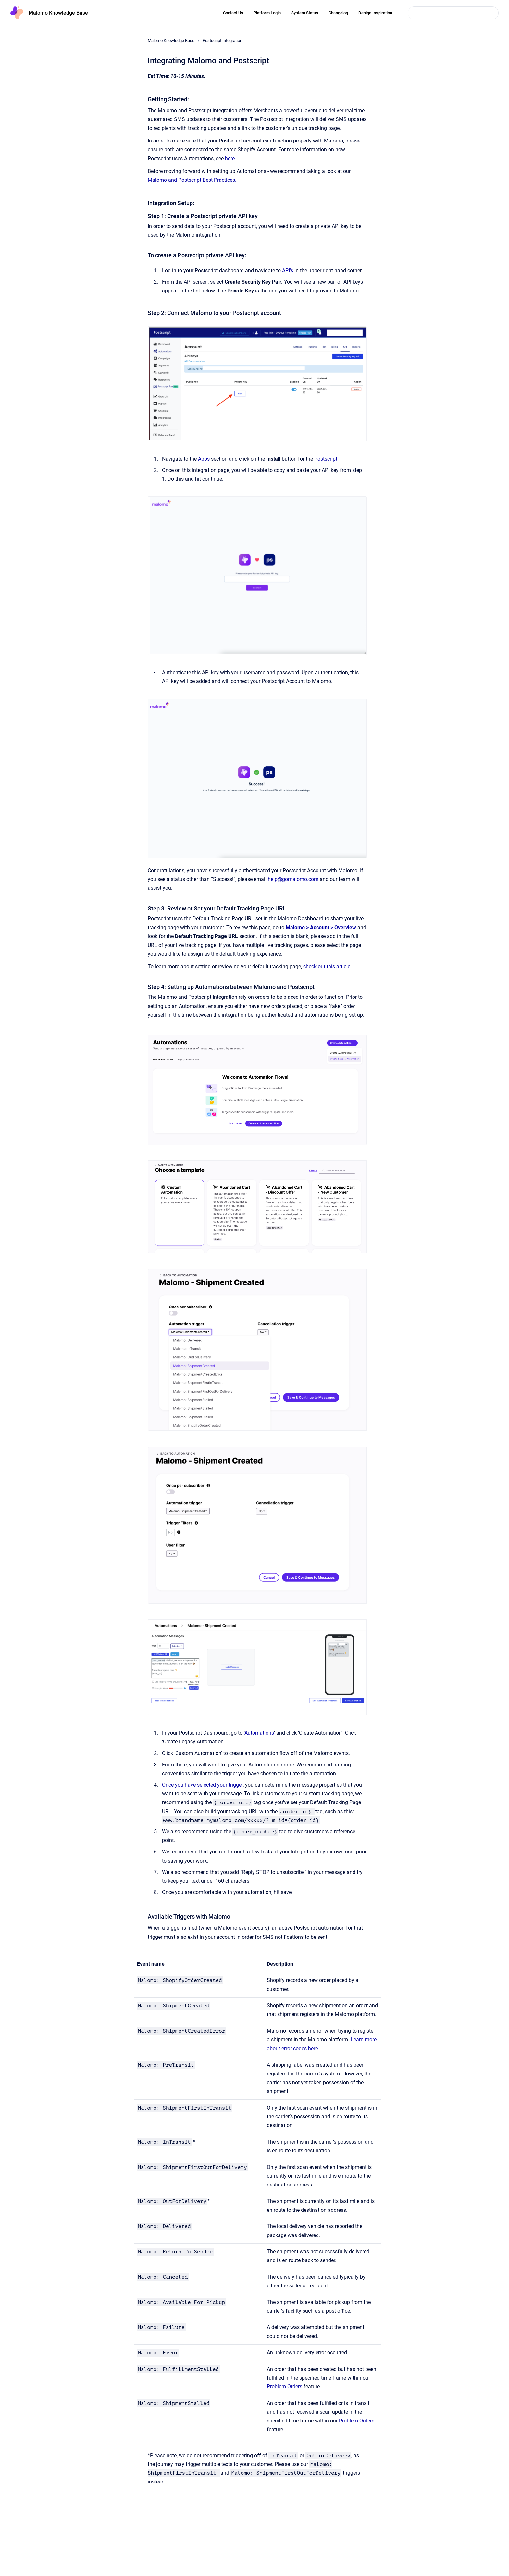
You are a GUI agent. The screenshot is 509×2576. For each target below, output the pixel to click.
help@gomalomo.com (293, 879)
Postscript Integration (222, 40)
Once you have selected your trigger (202, 1785)
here (230, 158)
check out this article (326, 966)
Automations (259, 1733)
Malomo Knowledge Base (58, 13)
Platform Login (267, 12)
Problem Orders (285, 2387)
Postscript (325, 459)
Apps (204, 459)
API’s (287, 270)
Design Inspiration (375, 12)
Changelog (338, 12)
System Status (304, 12)
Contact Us (233, 12)
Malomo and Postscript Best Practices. (193, 180)
